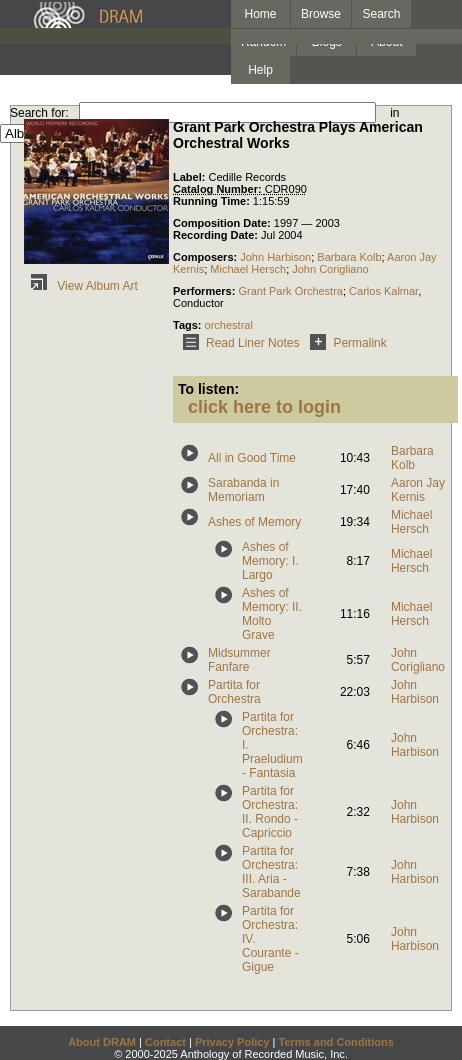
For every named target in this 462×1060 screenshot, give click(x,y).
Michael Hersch (248, 269)
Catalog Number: (219, 189)
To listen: (208, 389)
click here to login (264, 407)
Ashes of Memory (254, 522)
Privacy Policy (232, 1042)
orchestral (229, 325)
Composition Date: (223, 223)
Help (260, 70)
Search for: (39, 113)
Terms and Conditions (336, 1042)
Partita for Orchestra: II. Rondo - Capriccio (270, 812)
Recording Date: (217, 235)
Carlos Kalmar (383, 291)
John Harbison (275, 257)
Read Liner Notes (237, 343)
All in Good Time (252, 458)
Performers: (205, 291)
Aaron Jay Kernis (418, 490)
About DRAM (102, 1042)
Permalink (344, 343)
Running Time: (213, 201)
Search (382, 14)
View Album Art (81, 286)
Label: (190, 177)
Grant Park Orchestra (290, 291)
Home (260, 14)
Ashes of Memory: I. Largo (270, 561)
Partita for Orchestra (234, 692)
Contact (165, 1042)
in (394, 113)
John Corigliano (330, 269)
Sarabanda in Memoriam (243, 490)
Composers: (206, 257)
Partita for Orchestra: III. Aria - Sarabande (271, 872)
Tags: (189, 325)
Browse (321, 14)
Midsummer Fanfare (239, 660)
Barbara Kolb (349, 257)
